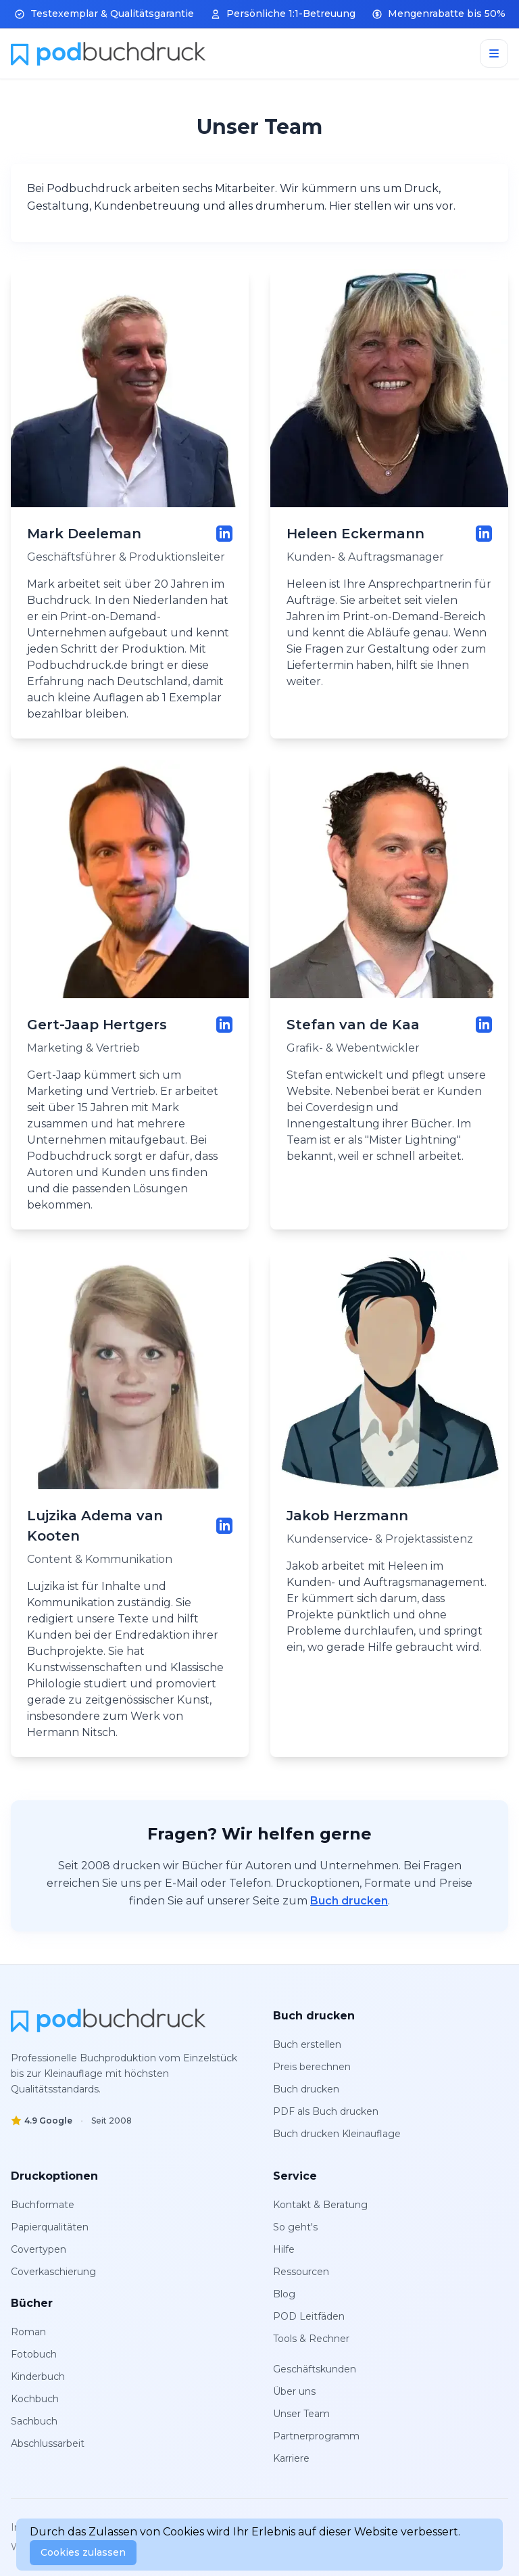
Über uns (294, 2391)
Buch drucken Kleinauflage (337, 2134)
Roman (28, 2332)
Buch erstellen (307, 2044)
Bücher (32, 2303)
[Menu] (494, 53)
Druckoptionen (54, 2176)
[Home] (108, 53)
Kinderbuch (38, 2376)
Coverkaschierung (53, 2272)
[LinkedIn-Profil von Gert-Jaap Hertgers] (224, 1024)
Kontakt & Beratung (320, 2205)
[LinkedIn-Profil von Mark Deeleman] (224, 533)
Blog (284, 2294)
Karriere (291, 2458)
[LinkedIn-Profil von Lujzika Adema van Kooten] (224, 1526)
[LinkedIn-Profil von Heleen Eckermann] (484, 533)
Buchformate (42, 2205)
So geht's (295, 2227)
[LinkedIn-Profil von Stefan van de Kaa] (484, 1024)
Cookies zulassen (83, 2552)
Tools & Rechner (311, 2339)
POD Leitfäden (309, 2316)
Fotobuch (34, 2354)
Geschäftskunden (314, 2369)
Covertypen (38, 2249)
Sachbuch (34, 2421)
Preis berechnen (312, 2067)
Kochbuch (35, 2399)
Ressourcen (301, 2272)
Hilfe (284, 2249)
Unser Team (301, 2414)
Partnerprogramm (316, 2436)
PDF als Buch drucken (325, 2111)
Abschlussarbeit (47, 2443)
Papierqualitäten (50, 2227)
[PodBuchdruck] (108, 2020)
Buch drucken (349, 1900)
